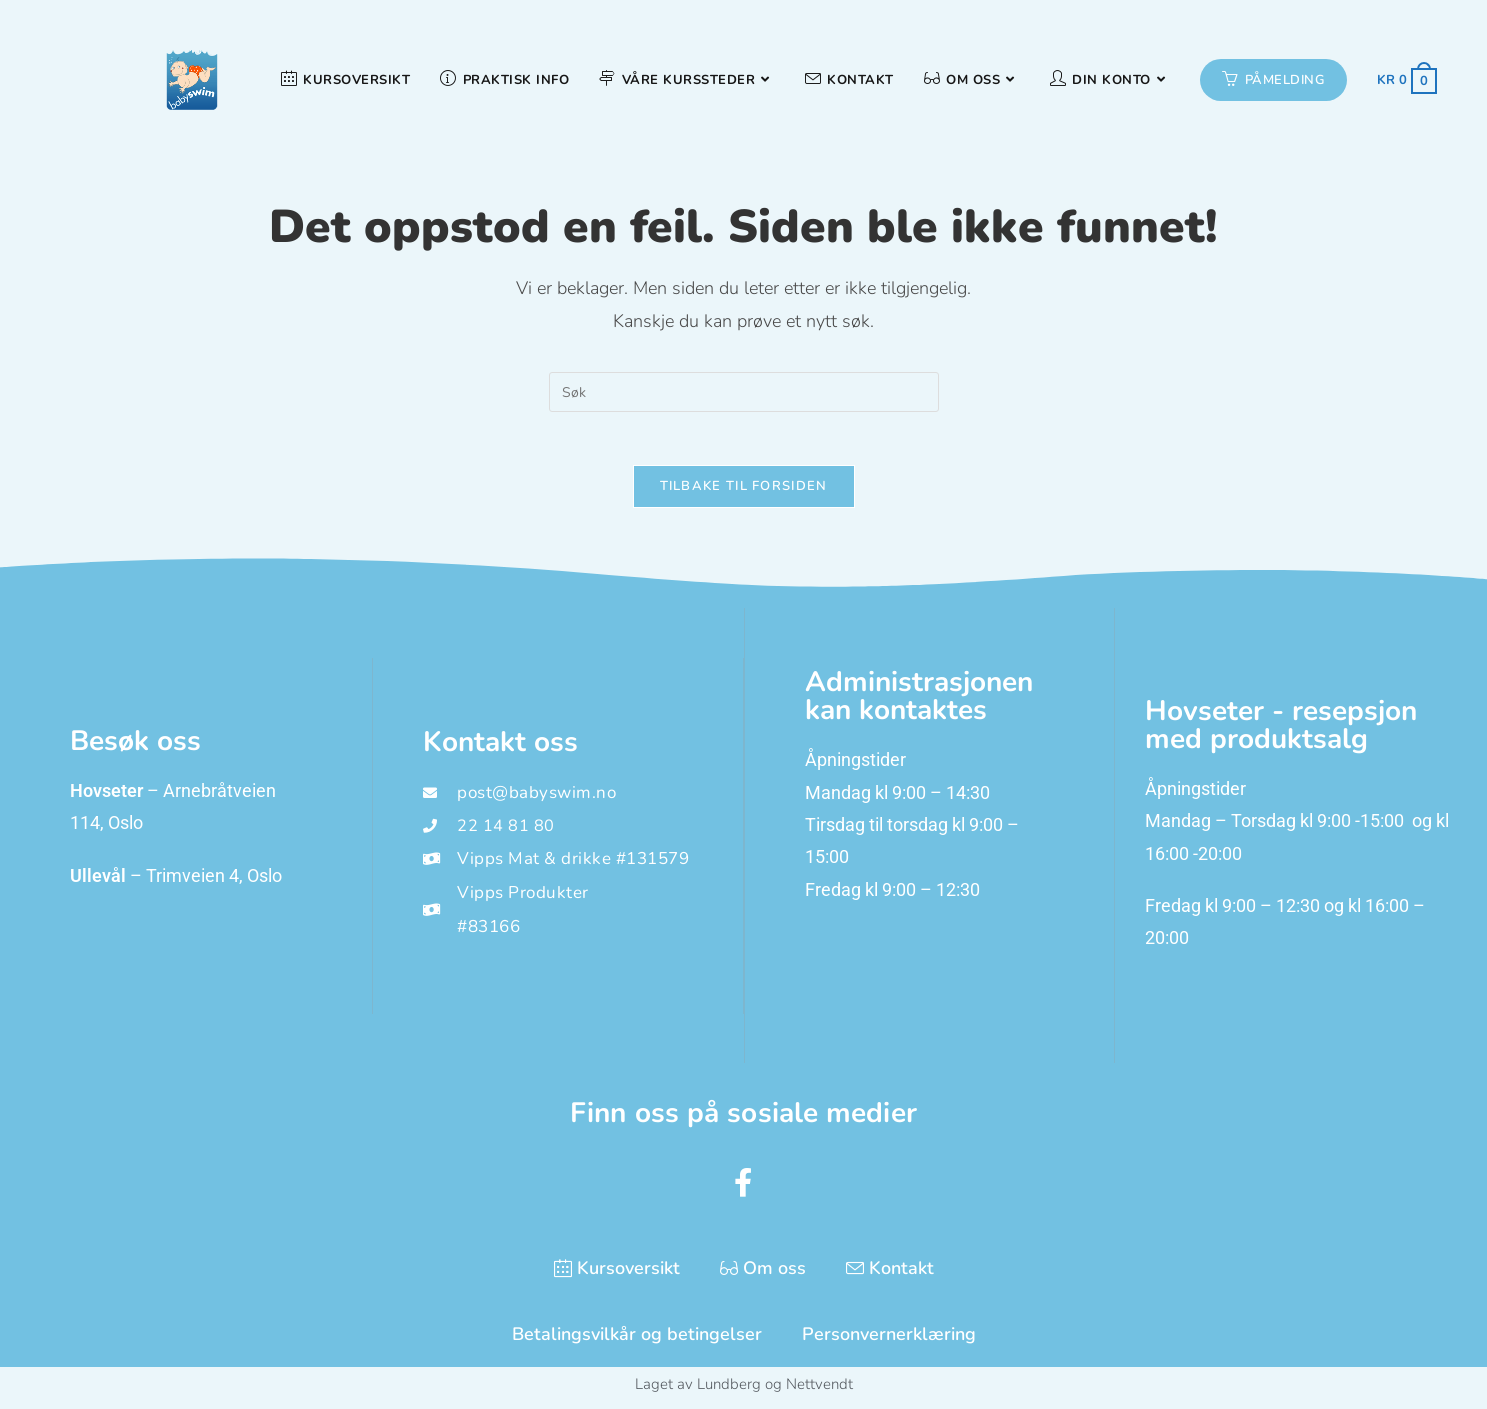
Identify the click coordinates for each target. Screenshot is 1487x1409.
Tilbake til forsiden (744, 493)
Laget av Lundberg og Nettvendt (744, 1391)
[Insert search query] (744, 392)
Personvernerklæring (889, 1341)
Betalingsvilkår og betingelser (637, 1341)
